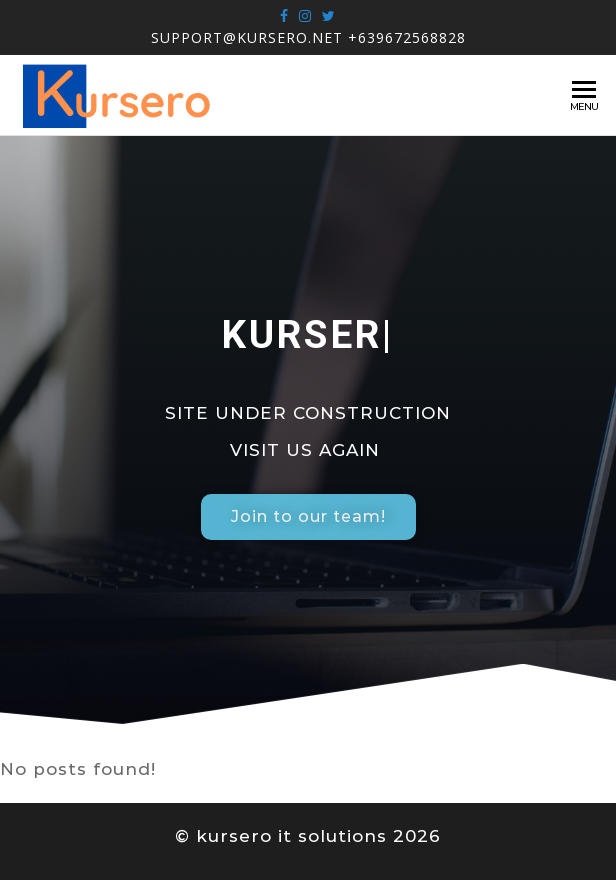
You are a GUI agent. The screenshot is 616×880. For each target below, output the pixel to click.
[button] (308, 517)
